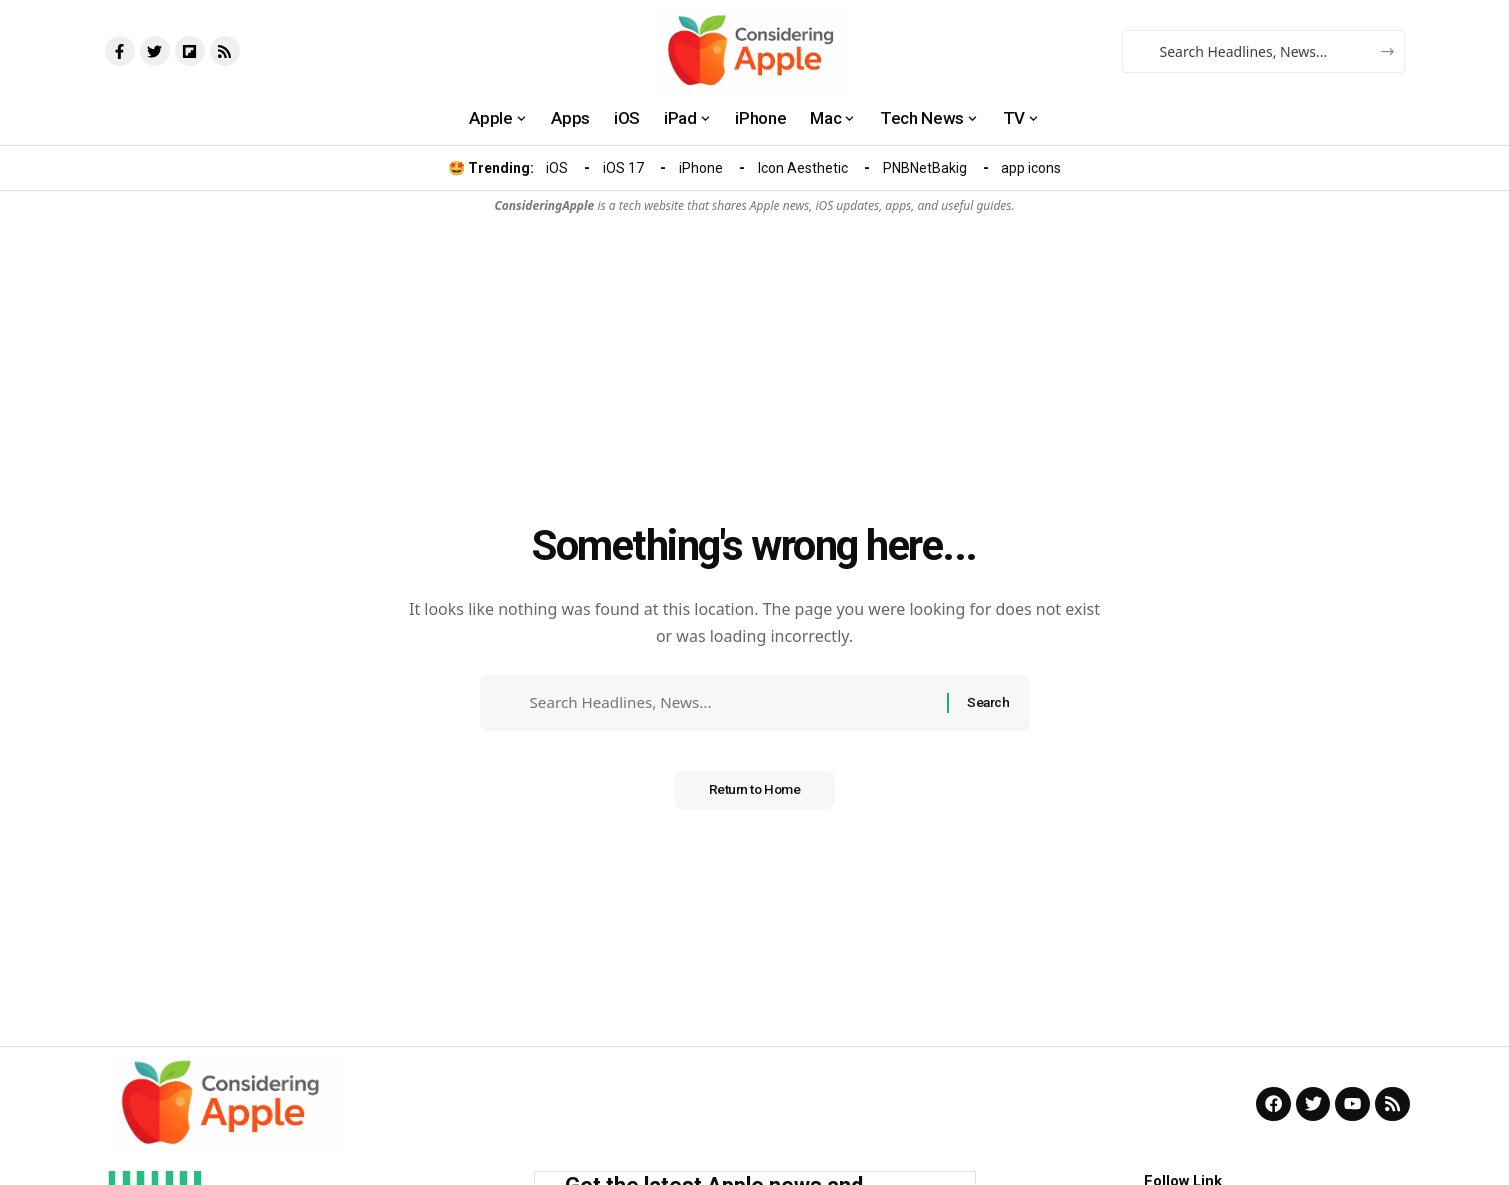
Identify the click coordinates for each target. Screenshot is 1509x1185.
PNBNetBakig (925, 168)
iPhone (701, 168)
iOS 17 (623, 168)
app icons (1031, 168)
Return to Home (754, 796)
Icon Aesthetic (803, 168)
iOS (557, 168)
